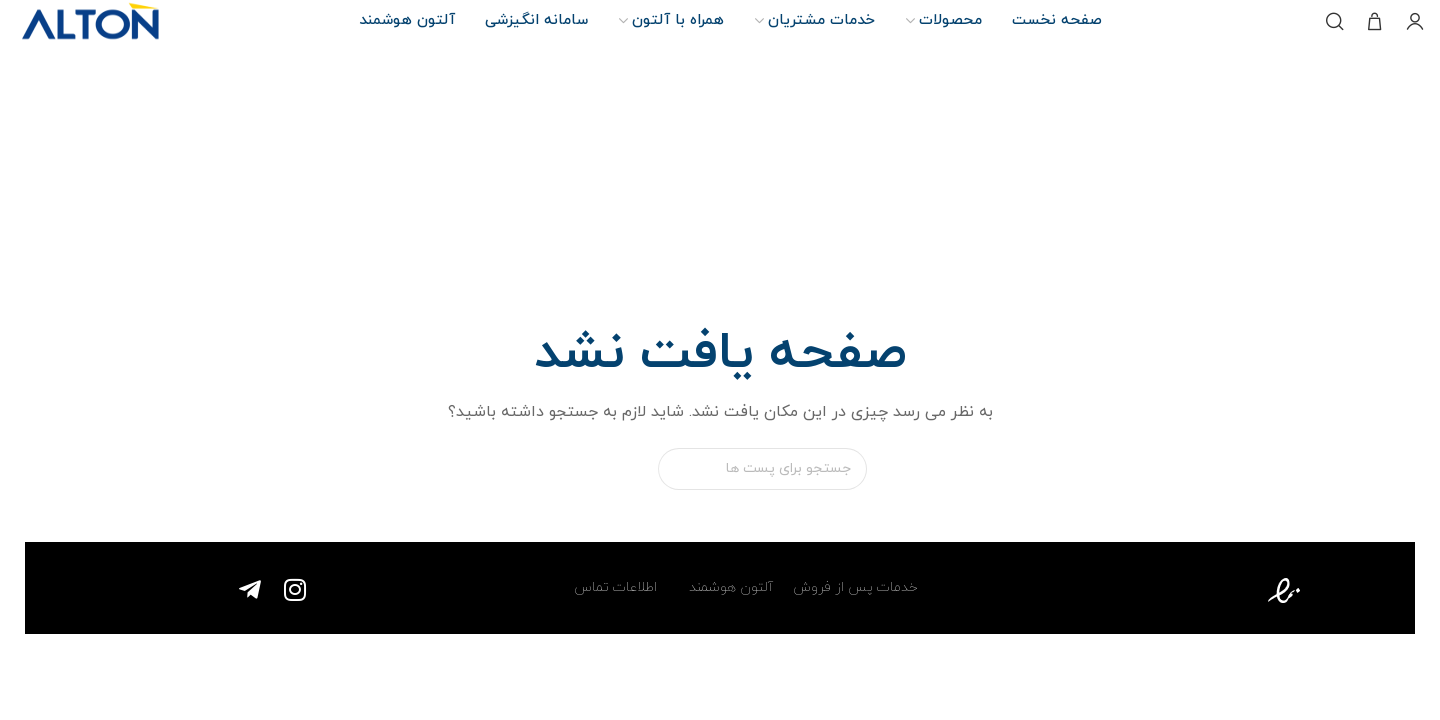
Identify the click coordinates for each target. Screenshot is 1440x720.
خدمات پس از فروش (855, 587)
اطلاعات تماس (615, 587)
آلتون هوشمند (729, 587)
